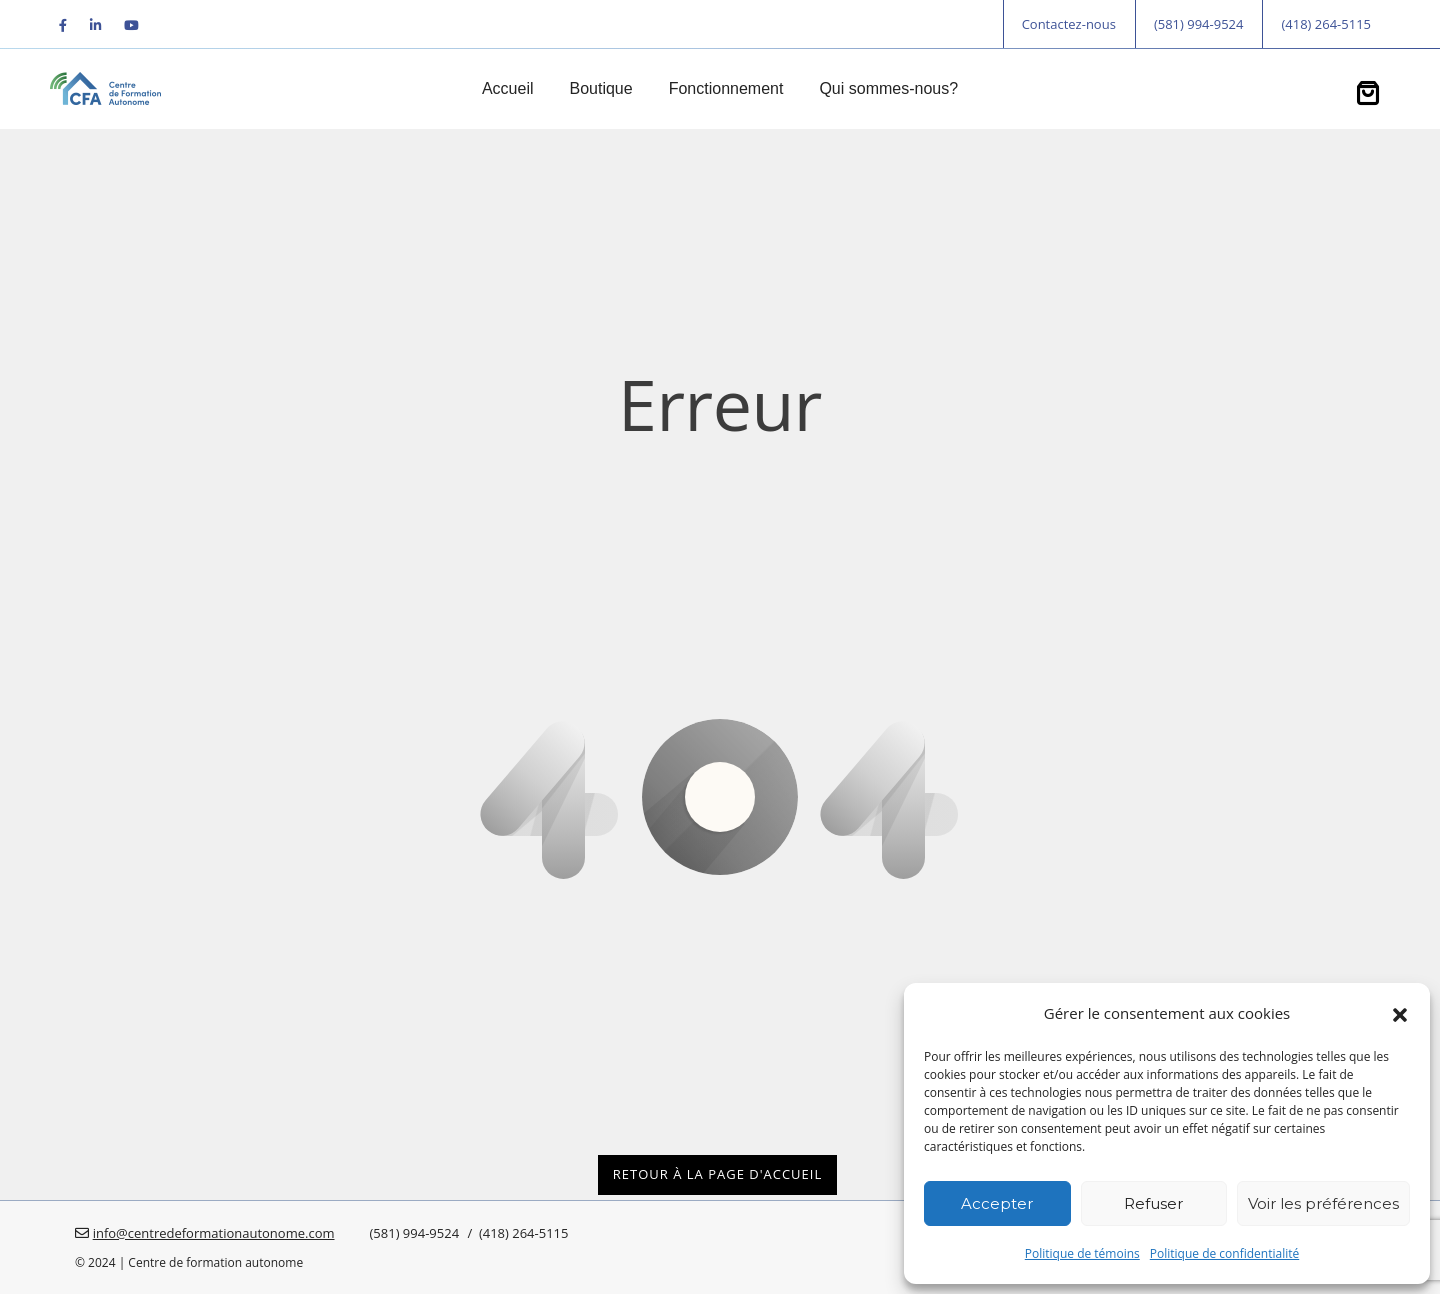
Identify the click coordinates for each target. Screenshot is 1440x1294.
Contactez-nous (1069, 24)
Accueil (508, 88)
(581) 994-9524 (1199, 24)
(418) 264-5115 (1326, 24)
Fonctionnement (726, 88)
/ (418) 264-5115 (516, 1233)
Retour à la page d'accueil (717, 1174)
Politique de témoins (1082, 1253)
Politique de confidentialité (1224, 1253)
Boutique (600, 88)
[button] (1400, 1013)
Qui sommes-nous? (888, 88)
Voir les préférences (1323, 1203)
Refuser (1153, 1203)
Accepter (997, 1203)
